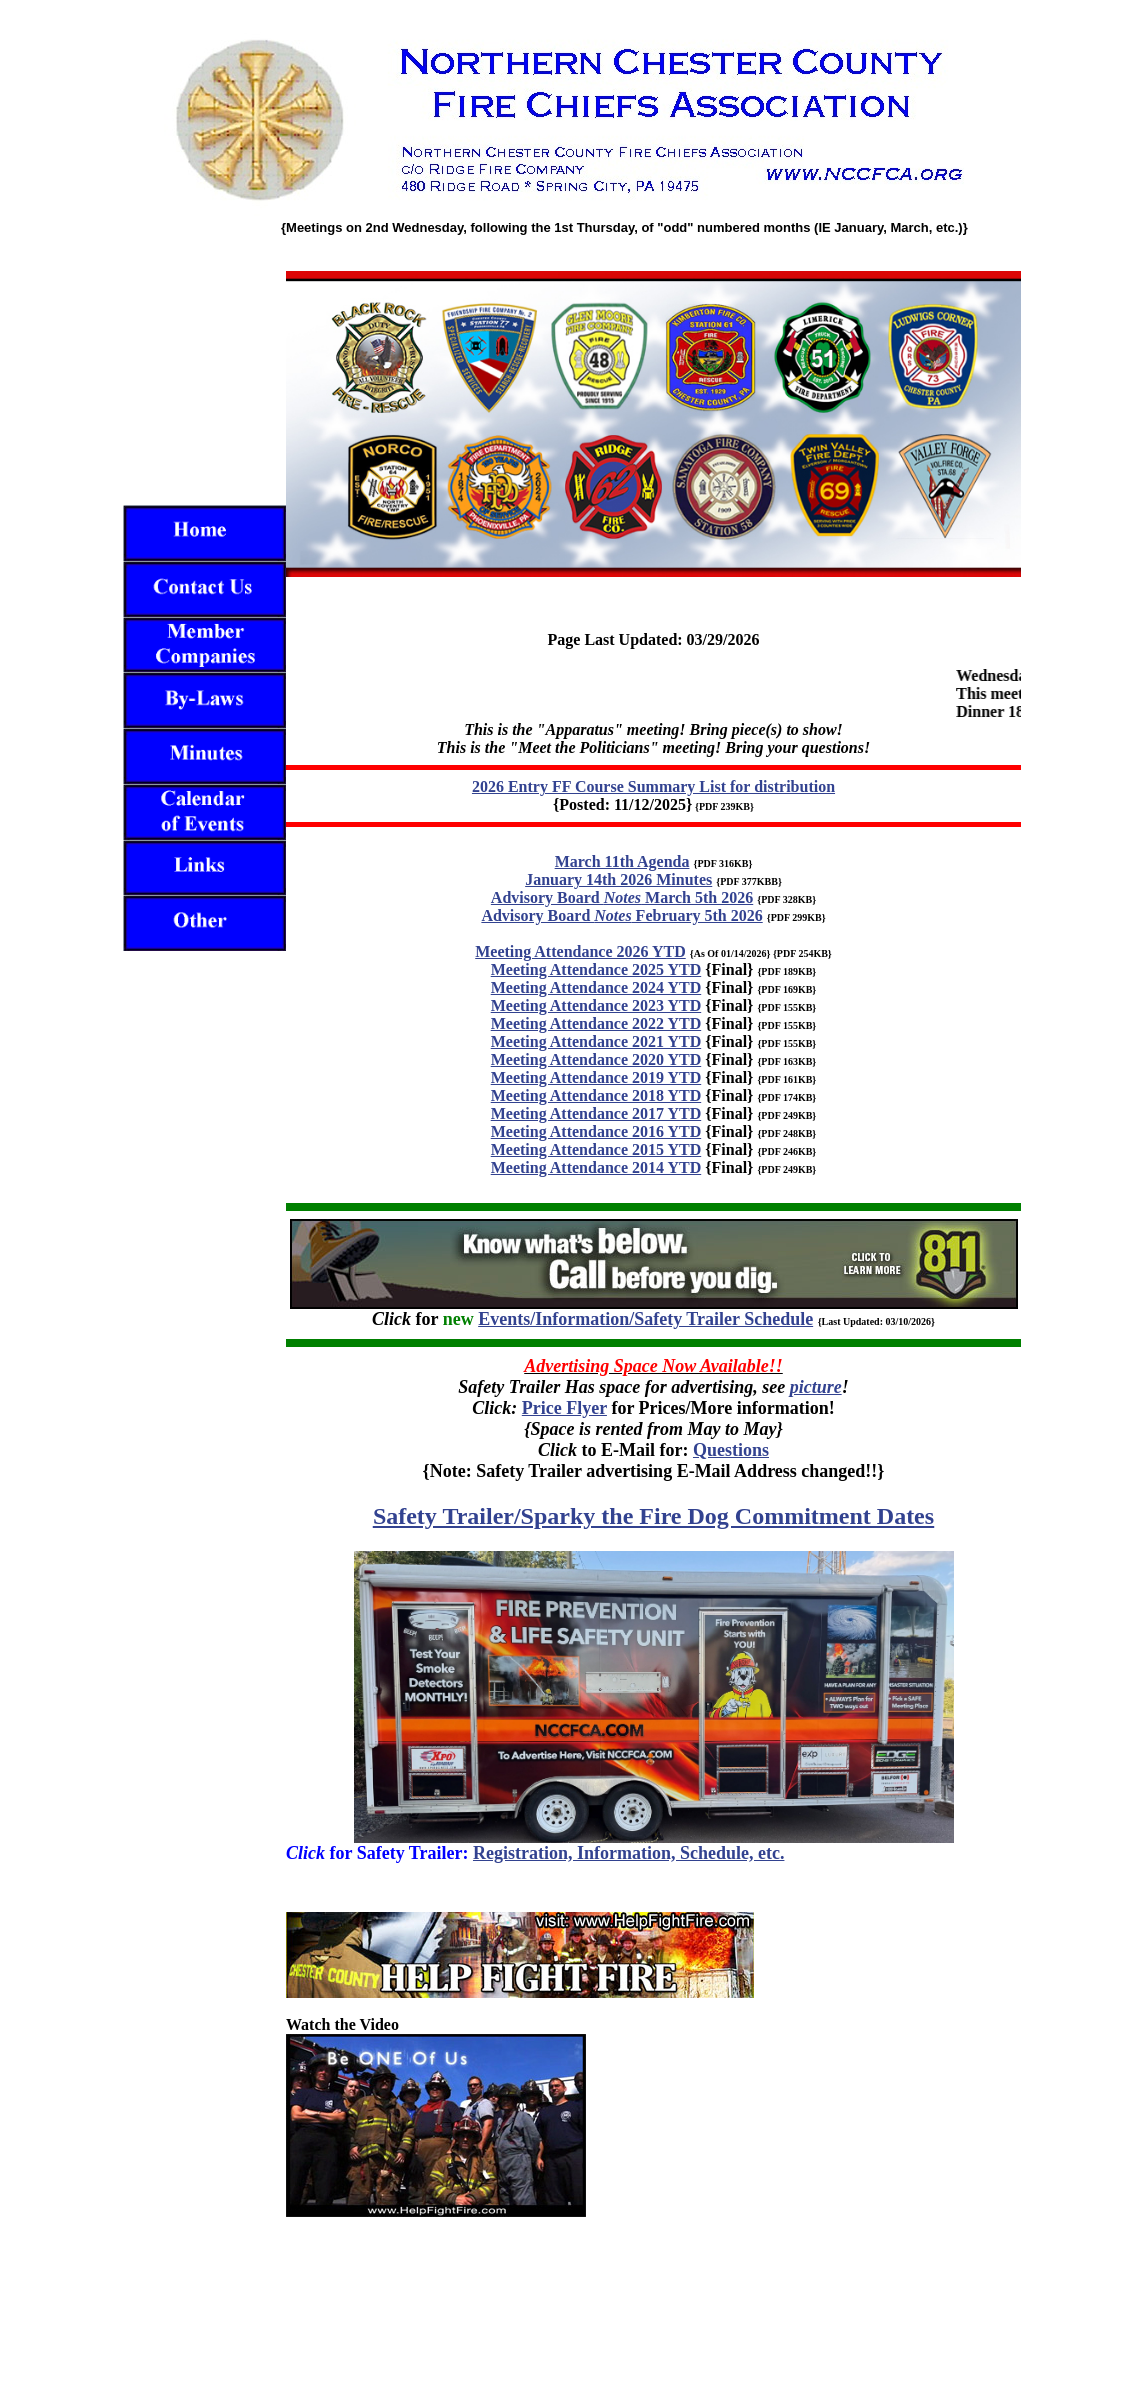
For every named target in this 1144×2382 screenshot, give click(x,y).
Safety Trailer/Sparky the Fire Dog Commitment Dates (653, 1516)
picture (816, 1387)
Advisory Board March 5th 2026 (622, 897)
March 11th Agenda (622, 861)
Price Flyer (564, 1408)
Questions (731, 1450)
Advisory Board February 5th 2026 (621, 915)
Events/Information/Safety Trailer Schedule (645, 1319)
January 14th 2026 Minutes (618, 879)
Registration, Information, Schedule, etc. (628, 1853)
